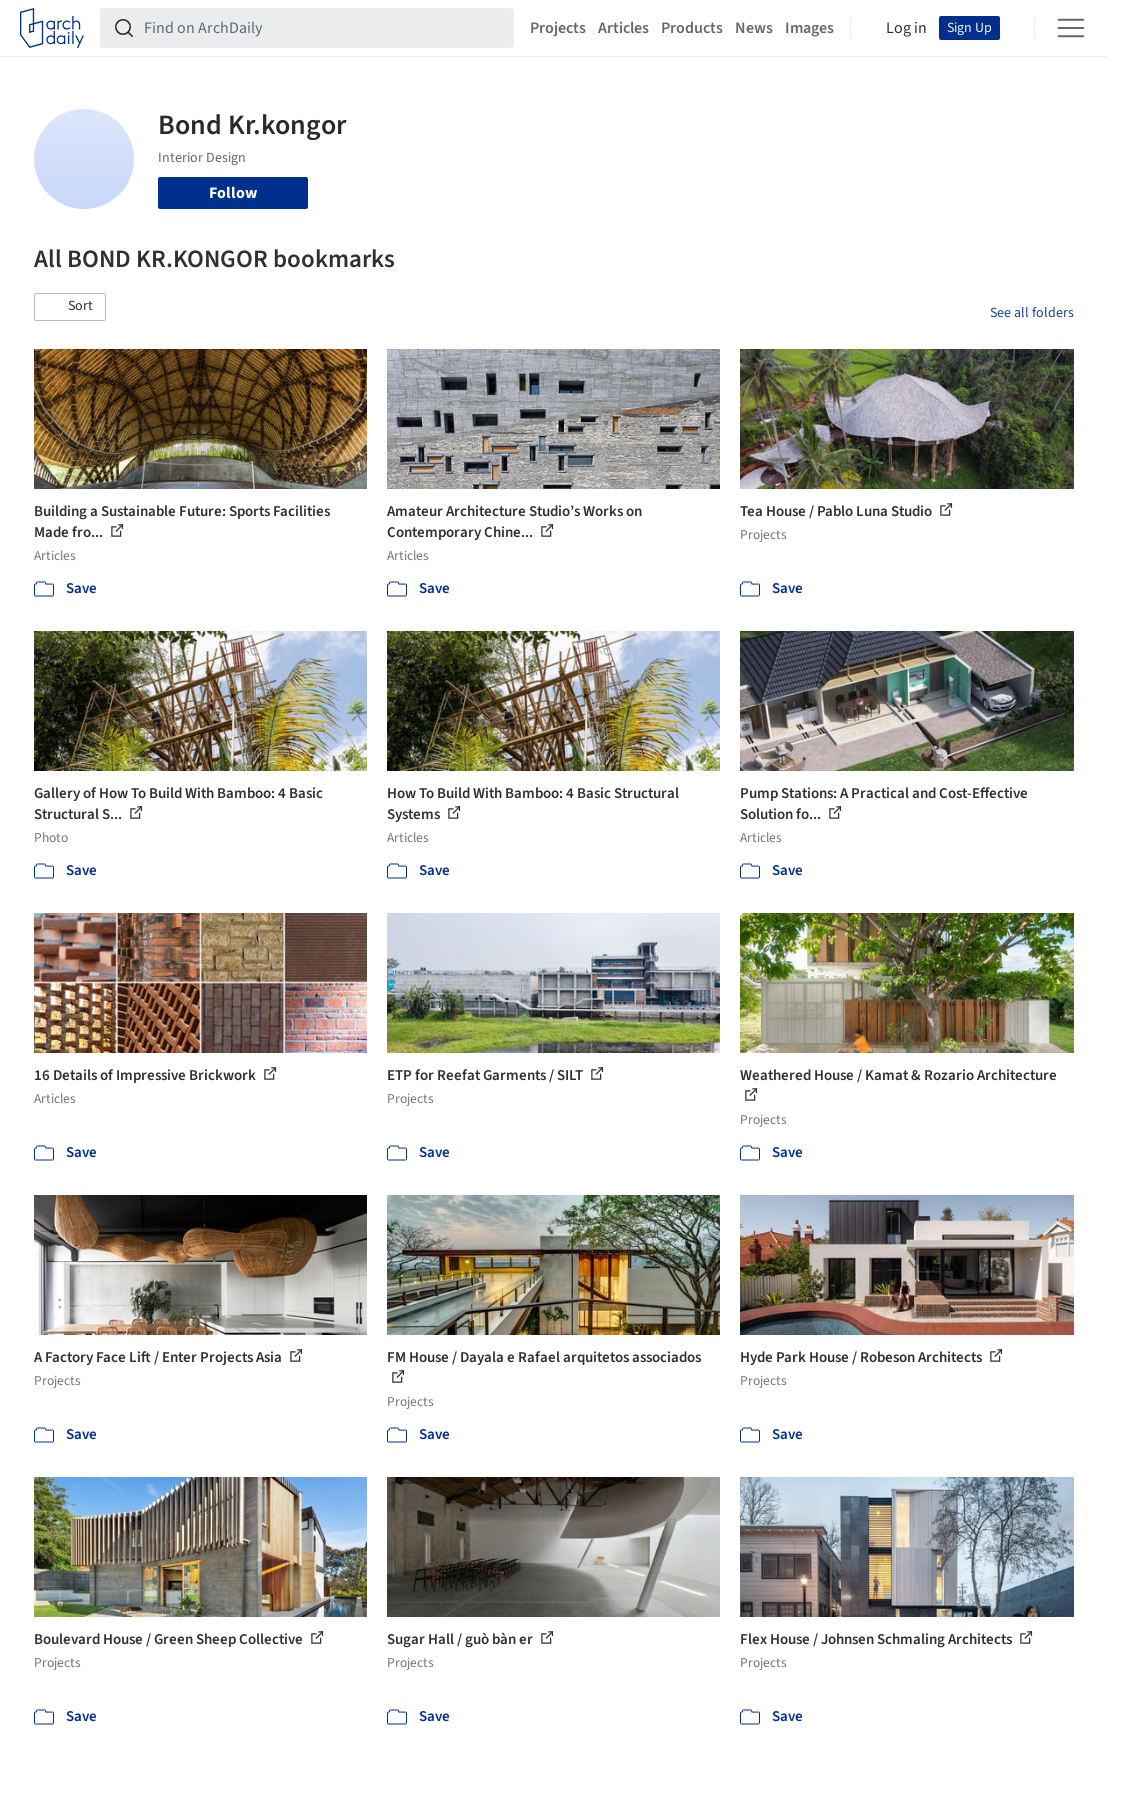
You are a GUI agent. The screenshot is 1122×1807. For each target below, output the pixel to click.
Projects (558, 28)
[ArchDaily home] (52, 28)
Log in (906, 28)
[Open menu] (1071, 28)
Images (809, 28)
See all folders (1032, 313)
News (754, 28)
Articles (623, 28)
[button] (70, 307)
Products (692, 28)
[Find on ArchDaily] (323, 28)
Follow (233, 193)
